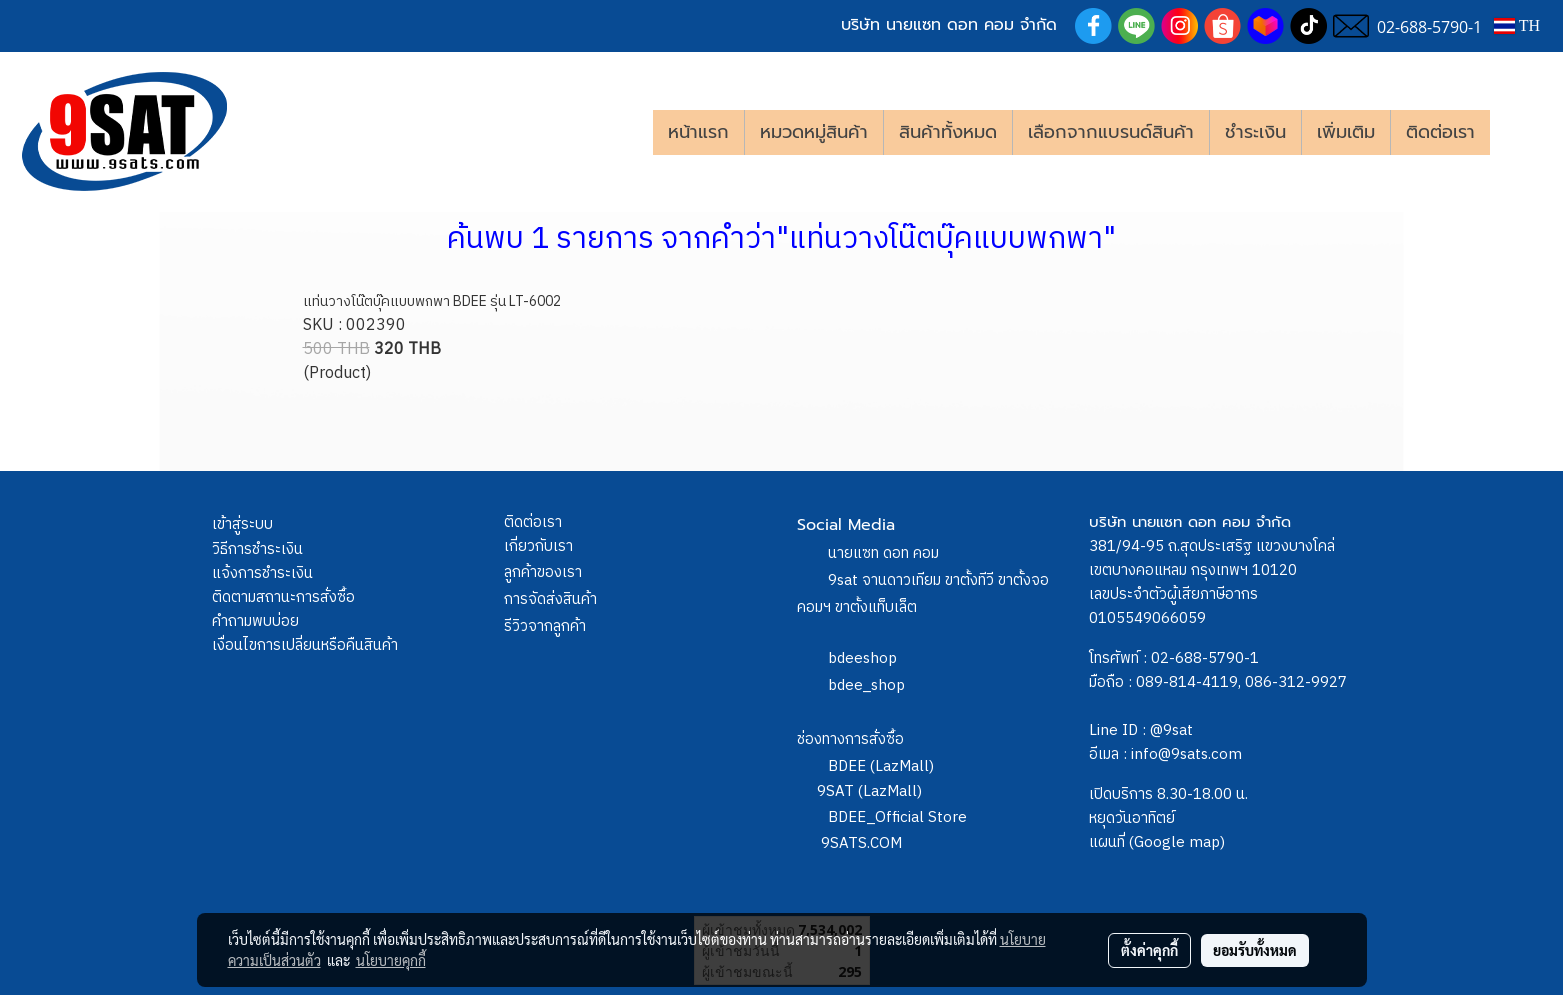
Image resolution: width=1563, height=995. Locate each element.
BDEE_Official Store (897, 817)
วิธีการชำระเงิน (257, 549)
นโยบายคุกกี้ (391, 960)
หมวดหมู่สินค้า (814, 132)
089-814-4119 (1187, 682)
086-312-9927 (1296, 682)
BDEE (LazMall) (881, 766)
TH (1517, 25)
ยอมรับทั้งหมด (1255, 950)
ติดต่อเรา (1440, 132)
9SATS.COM (861, 843)
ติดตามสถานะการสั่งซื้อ (283, 597)
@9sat (1171, 730)
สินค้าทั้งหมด (948, 132)
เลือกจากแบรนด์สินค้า (1111, 132)
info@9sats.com (1186, 754)
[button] (1520, 132)
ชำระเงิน (1255, 132)
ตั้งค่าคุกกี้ (1149, 950)
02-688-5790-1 (1205, 658)
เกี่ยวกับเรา (538, 546)
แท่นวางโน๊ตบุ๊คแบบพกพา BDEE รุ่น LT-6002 (432, 301)
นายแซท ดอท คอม (883, 553)
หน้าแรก (698, 132)
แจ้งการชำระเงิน (262, 573)
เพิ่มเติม (1346, 132)
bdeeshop (862, 658)
